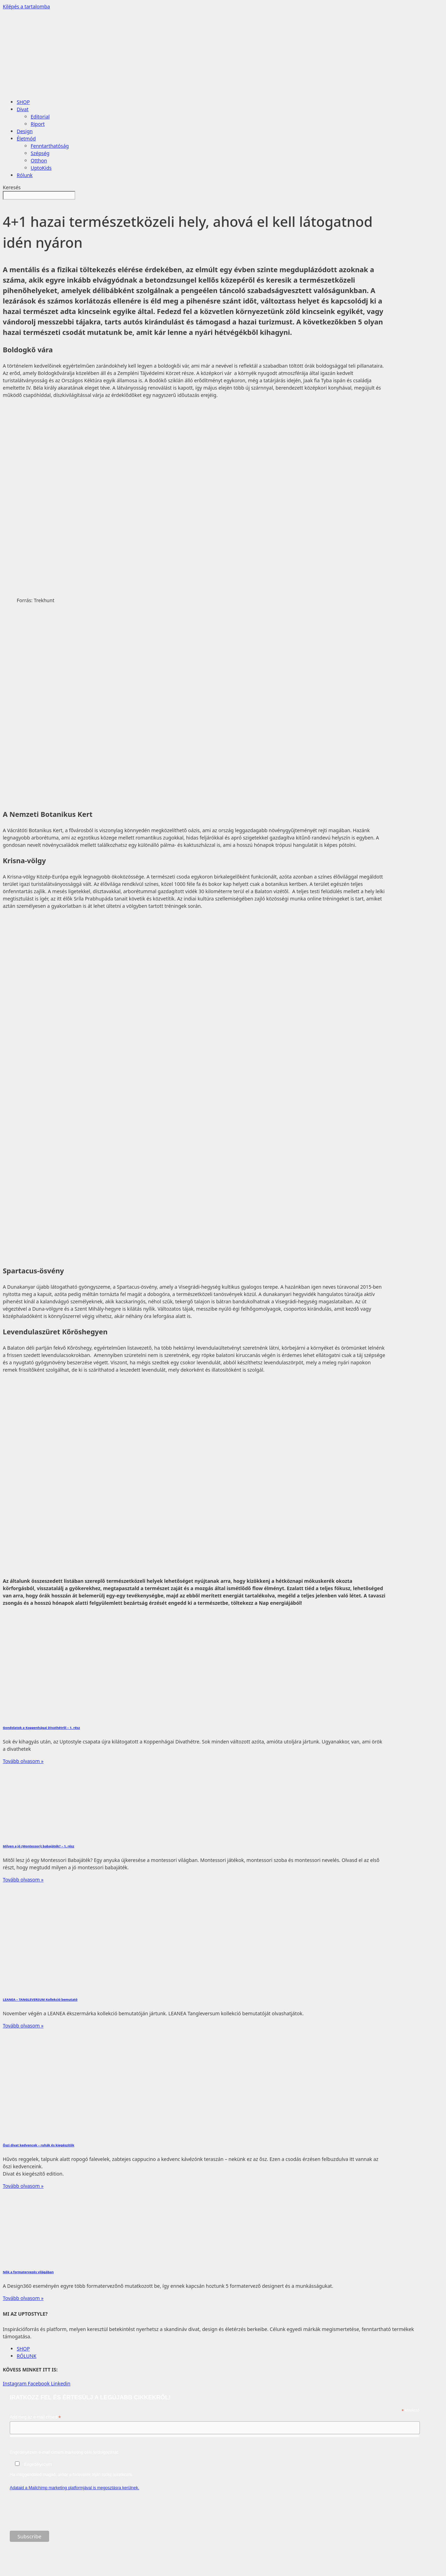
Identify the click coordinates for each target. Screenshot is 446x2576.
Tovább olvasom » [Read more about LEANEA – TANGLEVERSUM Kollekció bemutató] (23, 2025)
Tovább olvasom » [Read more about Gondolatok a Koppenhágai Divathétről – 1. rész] (23, 1761)
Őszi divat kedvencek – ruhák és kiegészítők (38, 2145)
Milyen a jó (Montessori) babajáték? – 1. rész (38, 1846)
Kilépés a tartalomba (26, 6)
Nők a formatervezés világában (28, 2272)
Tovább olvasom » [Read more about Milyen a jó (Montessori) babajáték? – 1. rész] (23, 1879)
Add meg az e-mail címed (35, 2417)
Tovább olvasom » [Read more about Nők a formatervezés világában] (23, 2298)
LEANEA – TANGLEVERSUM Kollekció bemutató (40, 1999)
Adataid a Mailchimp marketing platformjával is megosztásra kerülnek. (74, 2487)
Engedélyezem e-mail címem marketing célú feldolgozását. (214, 2463)
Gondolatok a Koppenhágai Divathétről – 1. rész (41, 1727)
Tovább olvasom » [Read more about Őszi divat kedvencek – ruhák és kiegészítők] (23, 2186)
